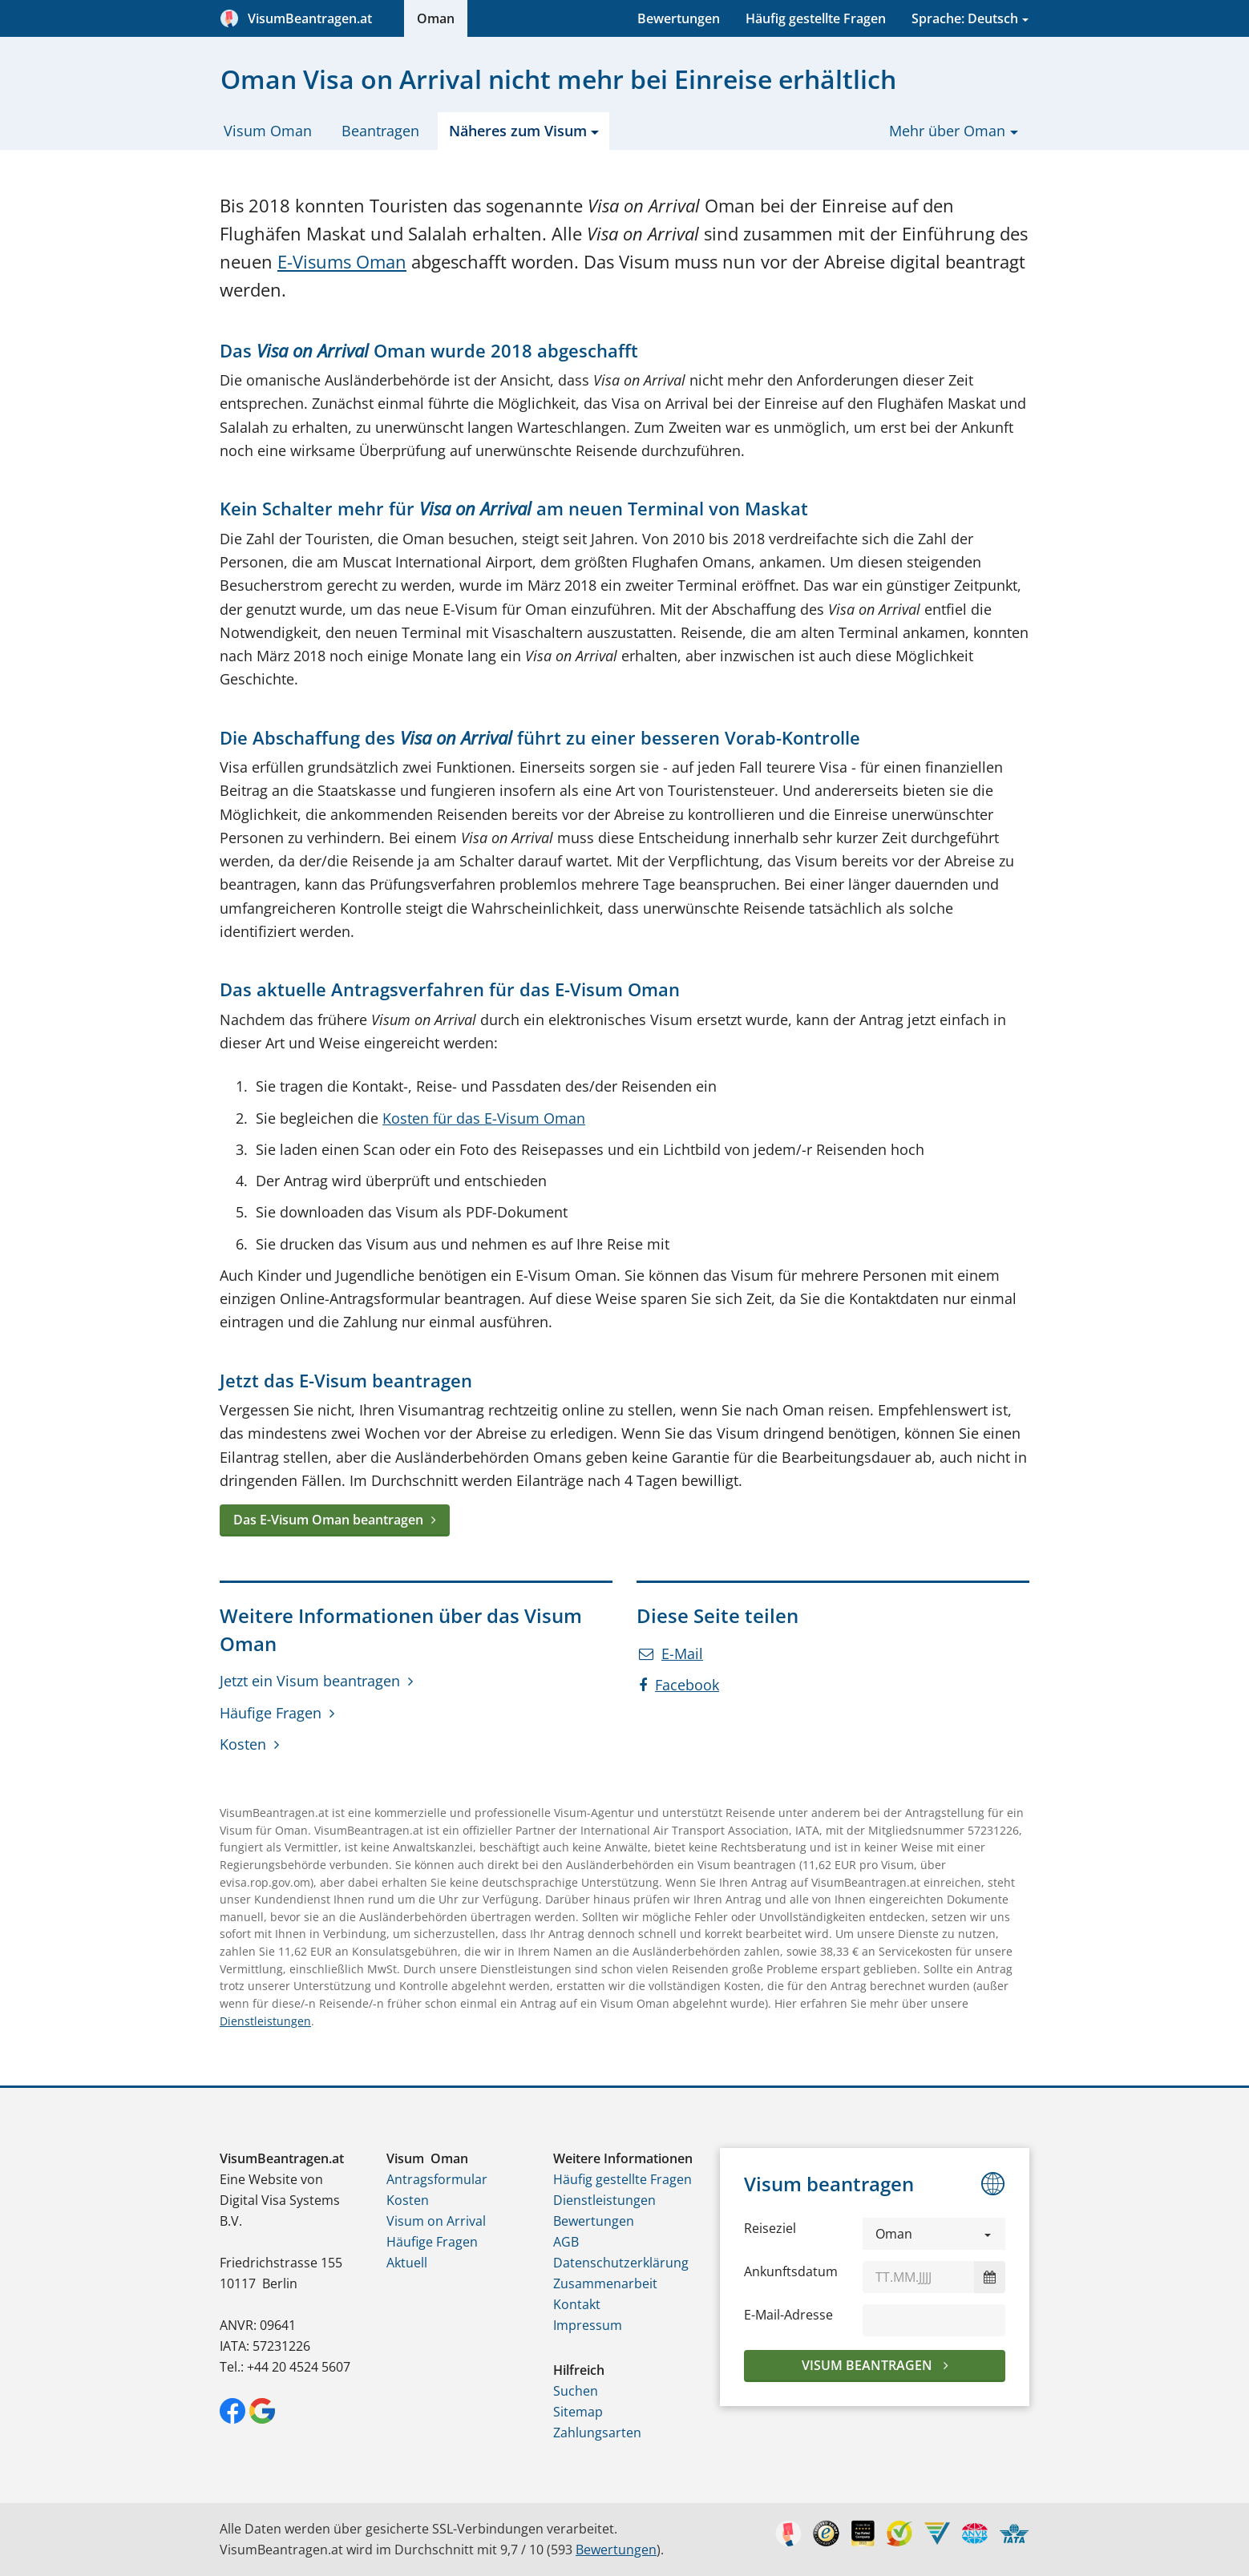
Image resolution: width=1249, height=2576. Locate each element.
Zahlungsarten (597, 2432)
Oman (436, 18)
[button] (934, 2234)
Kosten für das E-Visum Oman (483, 1118)
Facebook (679, 1684)
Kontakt (576, 2304)
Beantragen (380, 130)
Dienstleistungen (265, 2021)
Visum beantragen (869, 2365)
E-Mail (671, 1653)
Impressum (587, 2325)
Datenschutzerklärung (621, 2262)
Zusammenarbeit (605, 2283)
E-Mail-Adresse (788, 2315)
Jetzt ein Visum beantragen (310, 1680)
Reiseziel (770, 2228)
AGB (566, 2242)
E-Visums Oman (341, 261)
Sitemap (578, 2412)
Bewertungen (678, 18)
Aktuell (406, 2262)
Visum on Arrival (436, 2221)
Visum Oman (268, 130)
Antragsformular (436, 2179)
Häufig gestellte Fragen (816, 18)
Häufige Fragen (270, 1712)
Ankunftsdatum (791, 2271)
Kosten (243, 1744)
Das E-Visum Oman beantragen (328, 1519)
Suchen (575, 2391)
